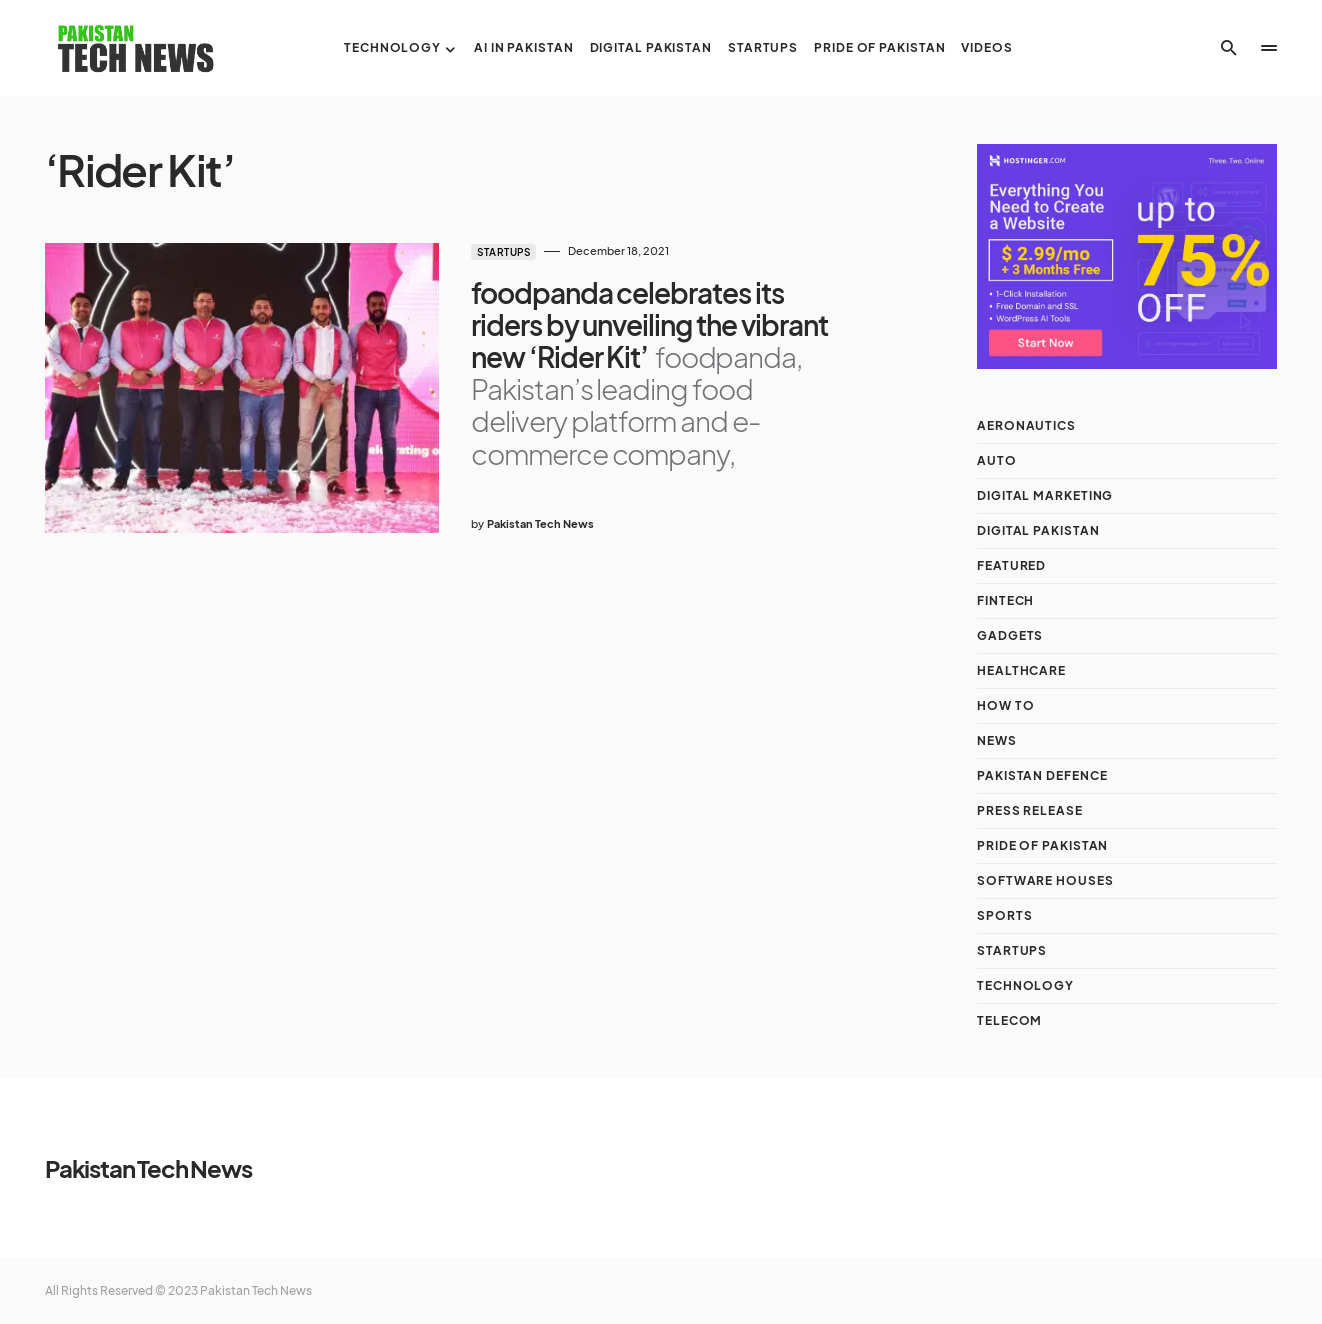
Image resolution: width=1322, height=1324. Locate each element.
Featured (1011, 565)
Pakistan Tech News (148, 1168)
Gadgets (1010, 635)
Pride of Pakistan (1042, 845)
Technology (1025, 985)
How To (1005, 705)
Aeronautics (1026, 425)
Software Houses (1045, 880)
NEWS (997, 740)
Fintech (1005, 600)
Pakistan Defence (1042, 775)
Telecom (1009, 1020)
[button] (1229, 48)
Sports (1004, 915)
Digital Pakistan (1038, 530)
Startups (503, 252)
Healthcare (1021, 670)
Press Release (1030, 810)
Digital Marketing (1045, 495)
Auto (997, 460)
